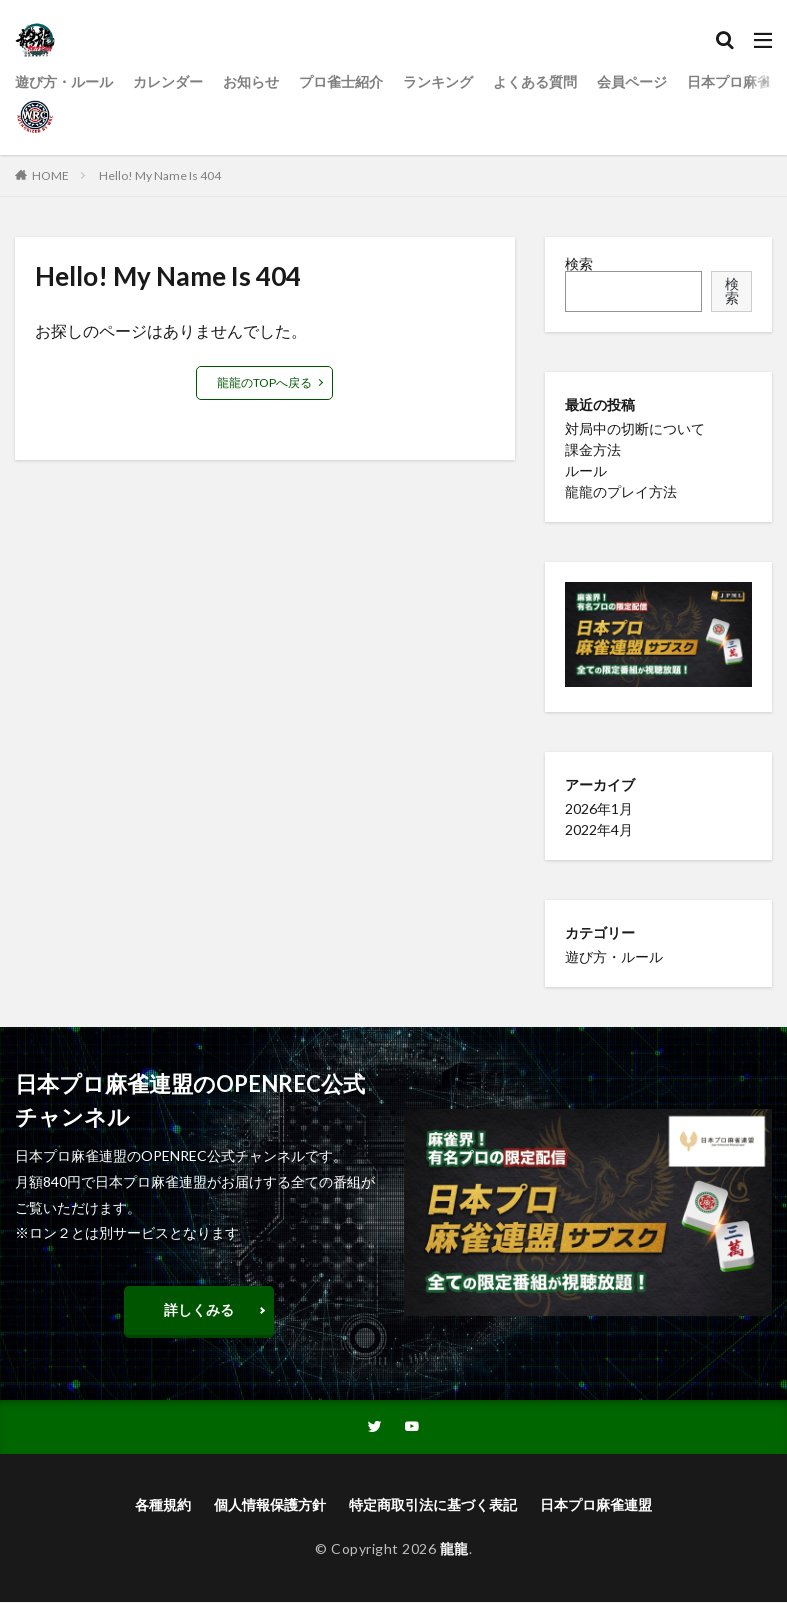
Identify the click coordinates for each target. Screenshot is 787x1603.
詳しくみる (199, 1309)
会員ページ (632, 81)
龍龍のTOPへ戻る (264, 382)
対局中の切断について (635, 428)
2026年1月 (599, 808)
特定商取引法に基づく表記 (433, 1505)
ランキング (438, 81)
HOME (50, 175)
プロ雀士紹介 (341, 81)
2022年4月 (599, 829)
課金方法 (593, 449)
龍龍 (454, 1549)
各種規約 (163, 1505)
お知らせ (251, 81)
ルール (586, 470)
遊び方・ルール (64, 81)
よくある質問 (535, 81)
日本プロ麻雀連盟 (596, 1505)
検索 (579, 263)
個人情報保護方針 (270, 1505)
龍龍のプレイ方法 (621, 491)
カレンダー (168, 81)
